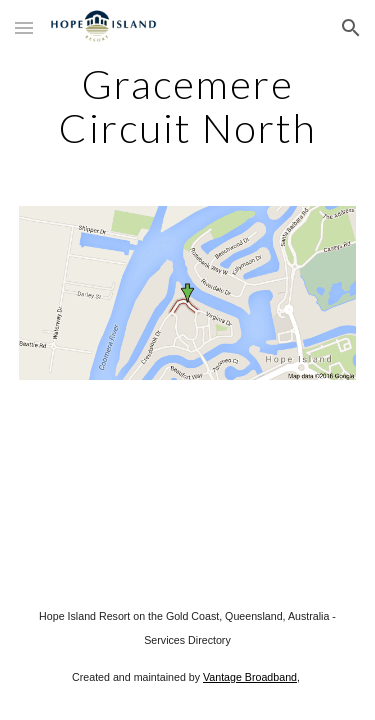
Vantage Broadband (250, 677)
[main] (188, 106)
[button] (24, 27)
